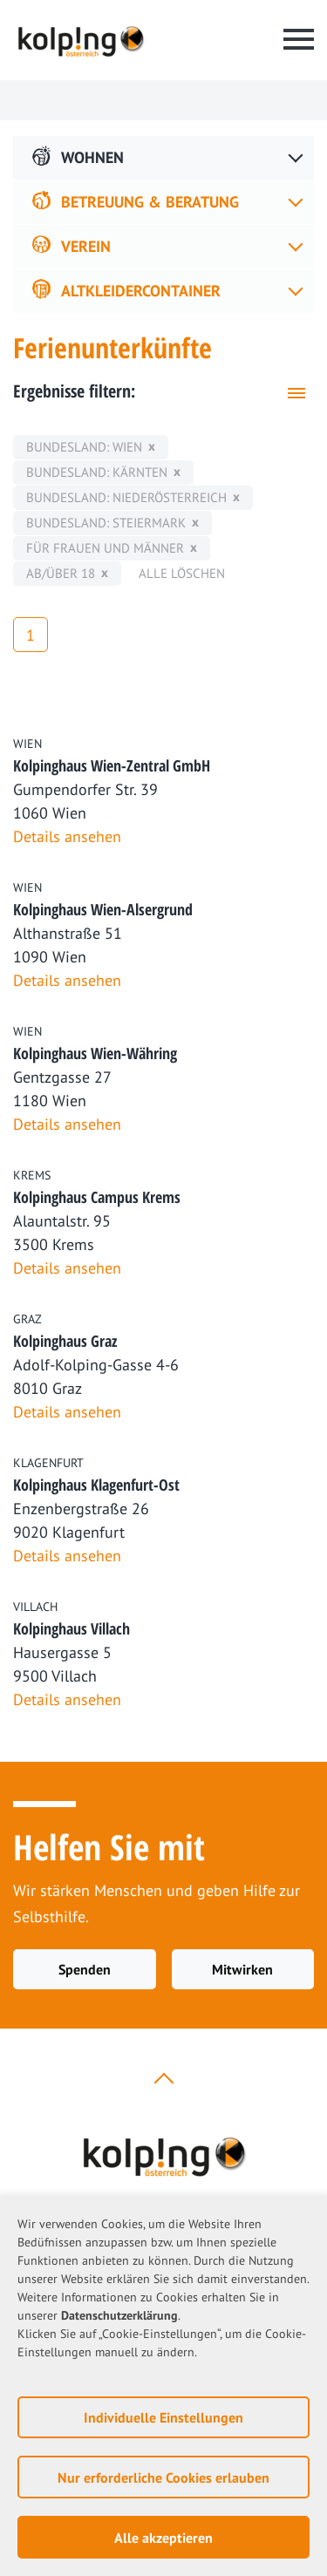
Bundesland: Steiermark (106, 522)
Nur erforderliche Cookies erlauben (163, 2477)
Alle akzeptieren (163, 2537)
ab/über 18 (60, 573)
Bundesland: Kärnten (96, 472)
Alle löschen (182, 573)
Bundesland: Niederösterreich (126, 497)
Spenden (84, 1969)
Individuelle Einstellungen (163, 2417)
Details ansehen (67, 836)
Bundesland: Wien (84, 446)
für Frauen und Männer (105, 548)
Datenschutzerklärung (119, 2315)
